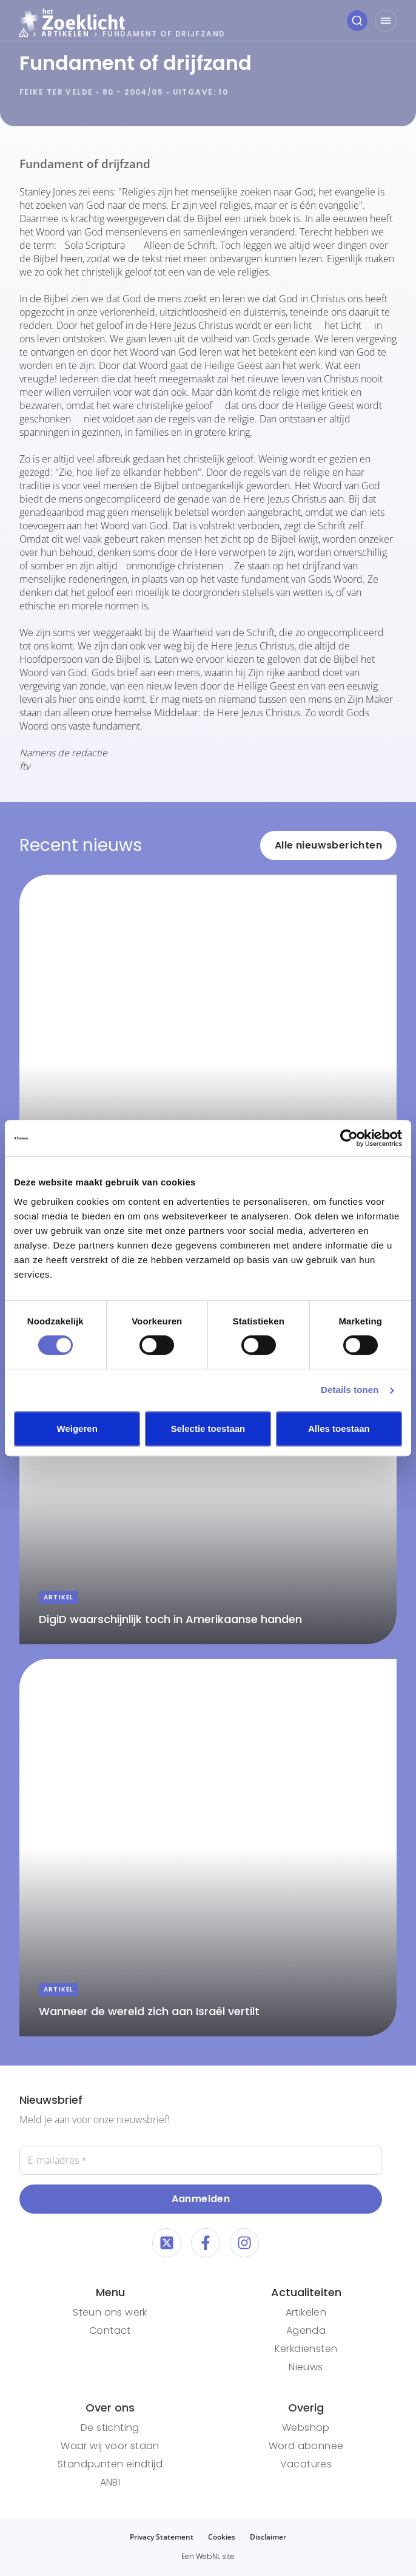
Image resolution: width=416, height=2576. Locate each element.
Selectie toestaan (208, 1428)
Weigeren (77, 1428)
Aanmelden (201, 2199)
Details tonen (349, 1390)
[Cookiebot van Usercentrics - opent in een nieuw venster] (349, 1138)
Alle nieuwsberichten (328, 845)
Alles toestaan (339, 1428)
